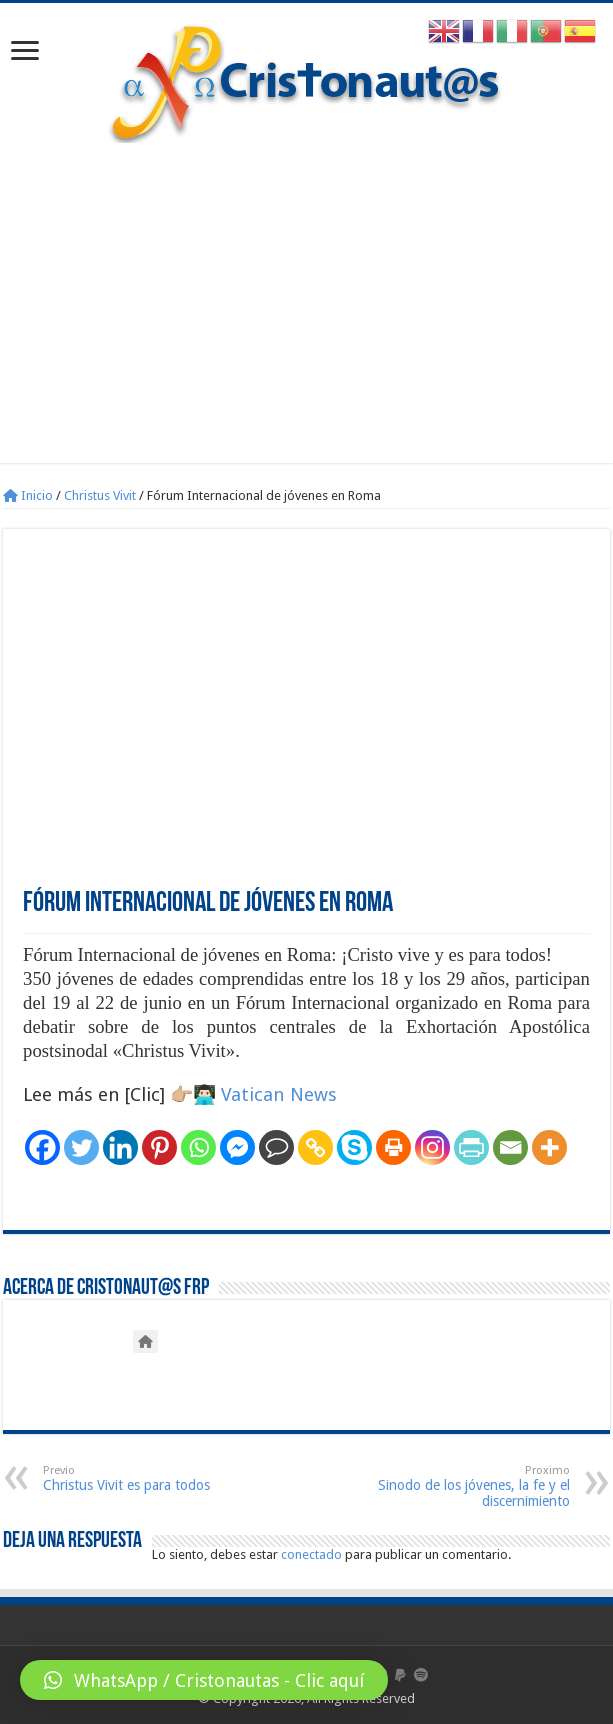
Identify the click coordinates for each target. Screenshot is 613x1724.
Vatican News (279, 1094)
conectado (311, 1554)
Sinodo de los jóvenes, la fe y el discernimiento (467, 1486)
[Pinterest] (159, 1147)
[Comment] (276, 1147)
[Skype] (354, 1147)
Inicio (28, 495)
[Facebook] (42, 1147)
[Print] (393, 1147)
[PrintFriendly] (471, 1147)
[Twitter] (81, 1147)
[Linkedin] (120, 1147)
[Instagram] (432, 1147)
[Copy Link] (315, 1147)
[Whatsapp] (198, 1147)
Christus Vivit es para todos (145, 1478)
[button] (204, 1680)
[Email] (510, 1147)
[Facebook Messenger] (237, 1147)
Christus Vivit (100, 495)
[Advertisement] (306, 293)
